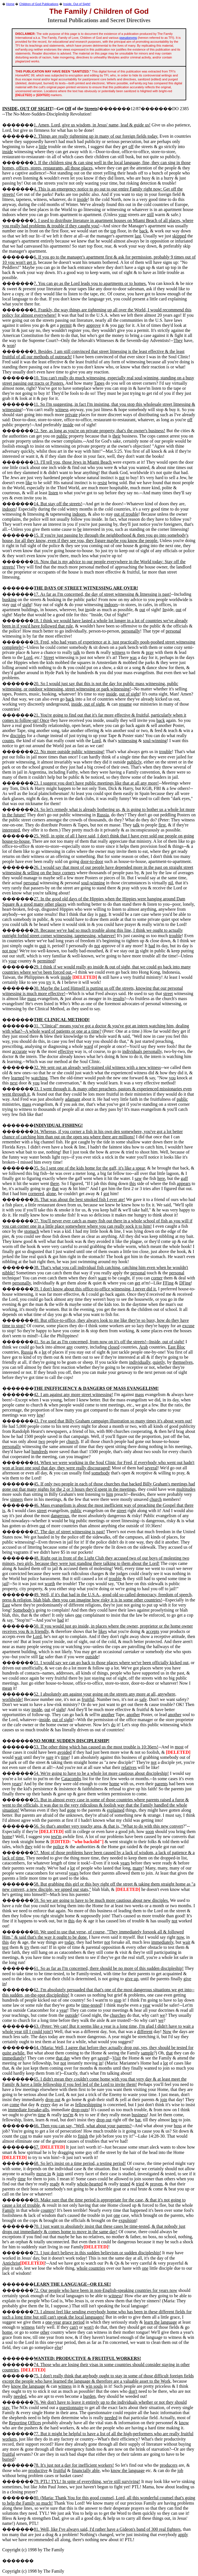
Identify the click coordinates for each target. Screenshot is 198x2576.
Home (10, 4)
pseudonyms (128, 37)
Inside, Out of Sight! (76, 4)
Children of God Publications (38, 4)
